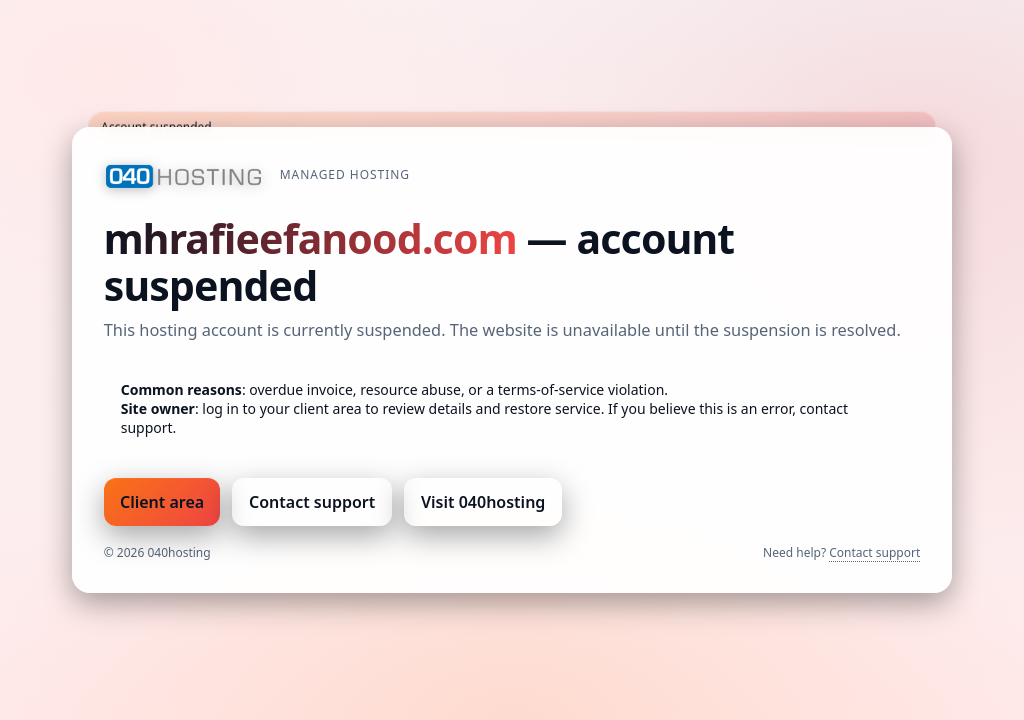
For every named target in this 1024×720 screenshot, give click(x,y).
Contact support (312, 502)
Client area (162, 502)
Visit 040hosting (483, 502)
